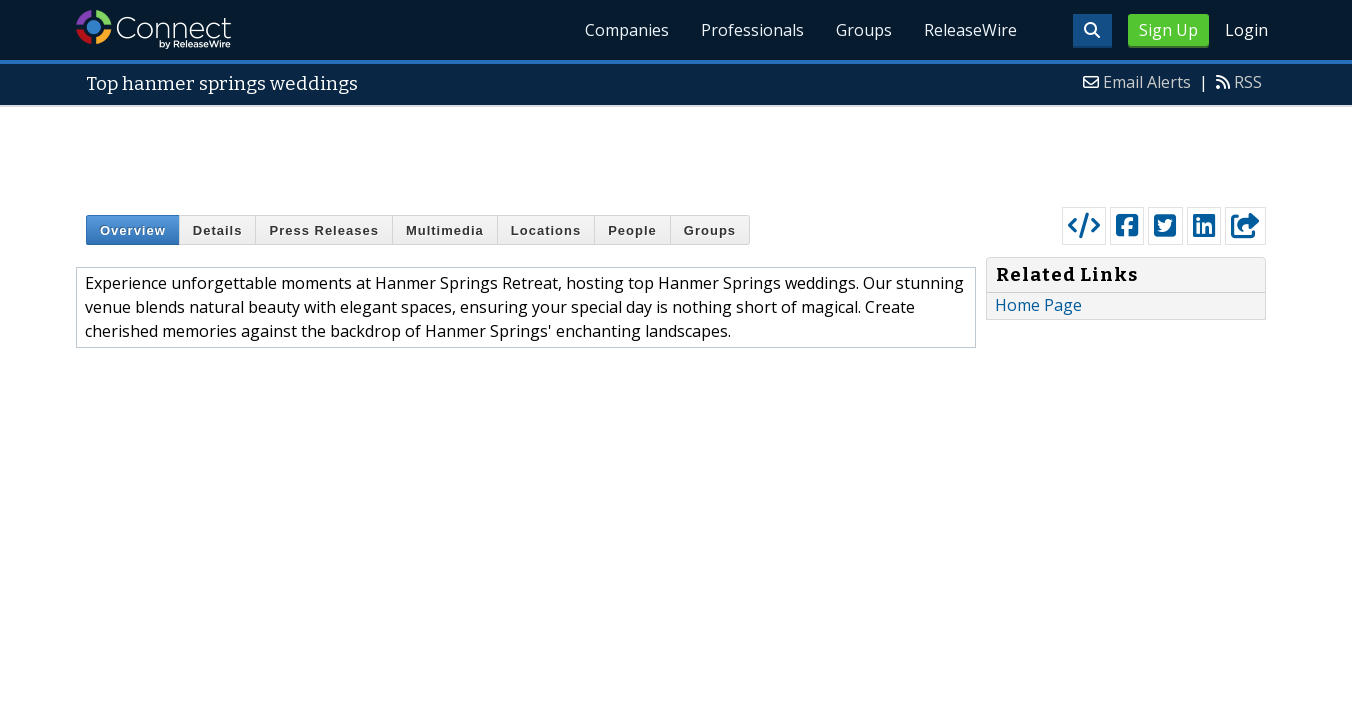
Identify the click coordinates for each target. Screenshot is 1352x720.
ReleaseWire (970, 30)
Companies (627, 30)
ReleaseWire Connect (153, 29)
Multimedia (445, 230)
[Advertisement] (676, 152)
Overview (133, 230)
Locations (546, 230)
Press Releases (323, 230)
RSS (1248, 82)
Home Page (1038, 305)
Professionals (752, 30)
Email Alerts (1147, 82)
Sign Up (1168, 30)
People (632, 230)
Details (218, 230)
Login (1246, 30)
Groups (864, 30)
